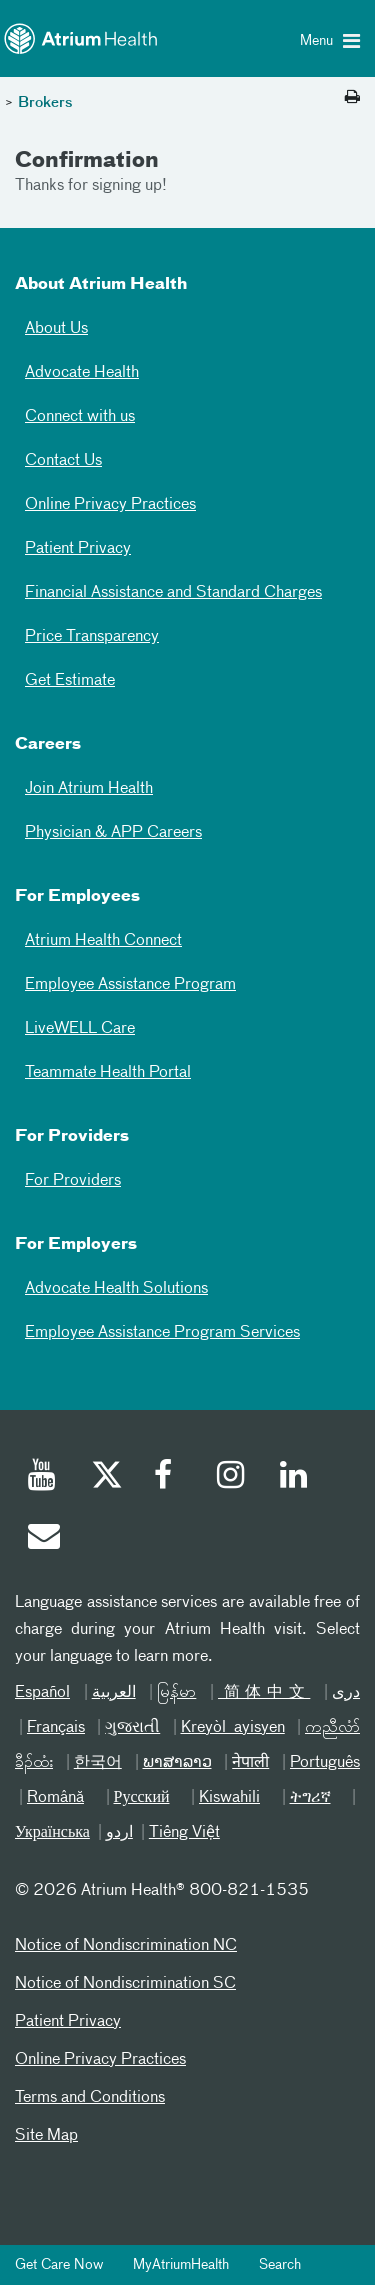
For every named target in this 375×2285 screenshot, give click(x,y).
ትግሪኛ (310, 1798)
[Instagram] (232, 1478)
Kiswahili (229, 1798)
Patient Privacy (78, 549)
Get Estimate (70, 681)
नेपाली (250, 1763)
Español (42, 1693)
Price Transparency (92, 637)
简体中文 (264, 1693)
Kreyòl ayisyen (233, 1728)
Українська (52, 1833)
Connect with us (80, 417)
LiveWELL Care (80, 1029)
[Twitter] (106, 1478)
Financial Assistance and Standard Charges (173, 593)
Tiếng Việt (184, 1833)
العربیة (114, 1693)
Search (280, 2265)
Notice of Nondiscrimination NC (126, 1946)
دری (346, 1693)
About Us (56, 329)
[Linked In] (295, 1478)
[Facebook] (169, 1478)
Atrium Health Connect (103, 941)
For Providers (73, 1181)
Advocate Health (82, 373)
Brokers (45, 103)
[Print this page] (352, 98)
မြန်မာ (176, 1693)
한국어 (98, 1763)
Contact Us (63, 461)
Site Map (46, 2136)
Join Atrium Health (89, 789)
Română (55, 1798)
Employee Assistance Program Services (162, 1333)
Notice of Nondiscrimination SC (125, 1984)
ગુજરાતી (132, 1728)
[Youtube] (43, 1478)
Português (325, 1763)
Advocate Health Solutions (116, 1289)
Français (56, 1728)
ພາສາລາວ (177, 1763)
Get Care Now (59, 2265)
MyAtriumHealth (181, 2265)
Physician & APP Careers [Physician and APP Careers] (113, 833)
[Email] (43, 1539)
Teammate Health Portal (108, 1073)
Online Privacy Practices (110, 505)
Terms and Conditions (90, 2098)
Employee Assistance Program (130, 985)
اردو (119, 1833)
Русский (142, 1798)
